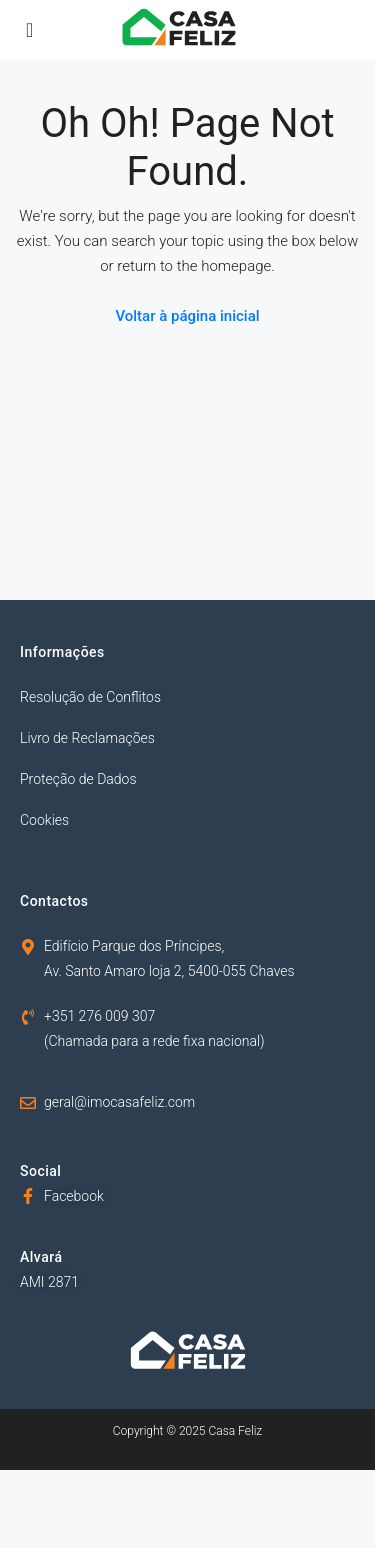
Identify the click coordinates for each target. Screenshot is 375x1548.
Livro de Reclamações (87, 738)
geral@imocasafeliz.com (119, 1102)
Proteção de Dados (78, 779)
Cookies (44, 820)
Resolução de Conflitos (90, 697)
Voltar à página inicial (187, 316)
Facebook (74, 1196)
